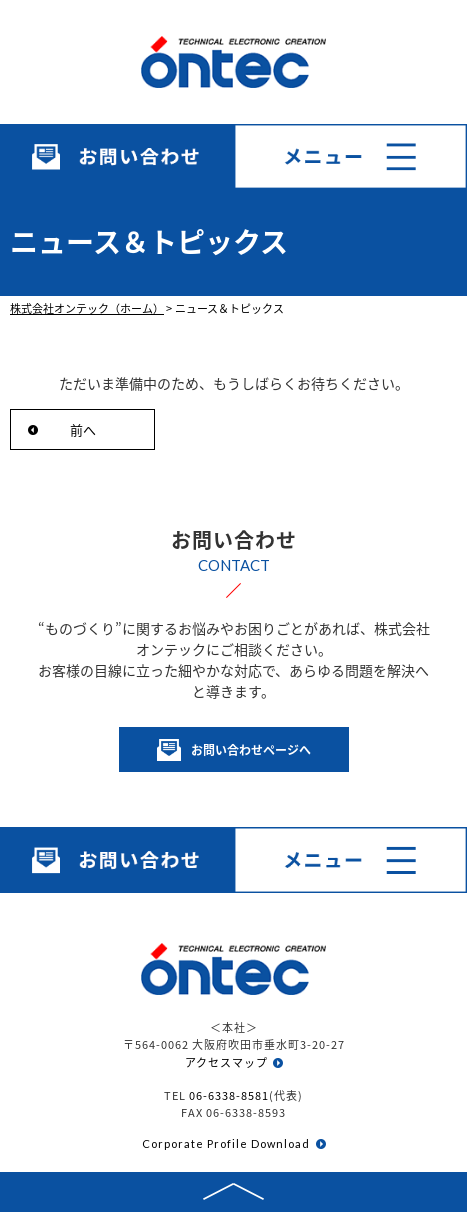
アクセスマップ (226, 1062)
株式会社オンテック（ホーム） (87, 308)
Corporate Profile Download (226, 1143)
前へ (83, 429)
